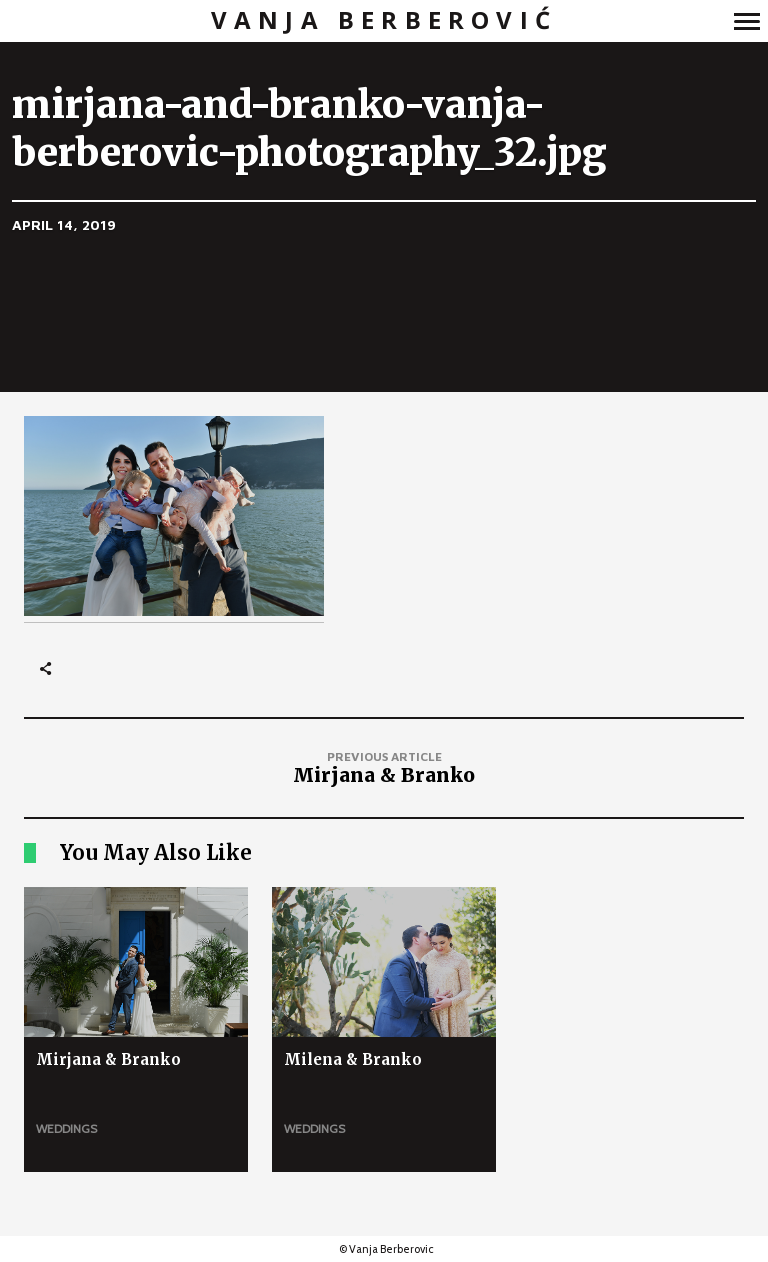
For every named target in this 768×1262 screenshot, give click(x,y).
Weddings (66, 1128)
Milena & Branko (353, 1059)
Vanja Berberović (384, 20)
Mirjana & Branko (108, 1059)
